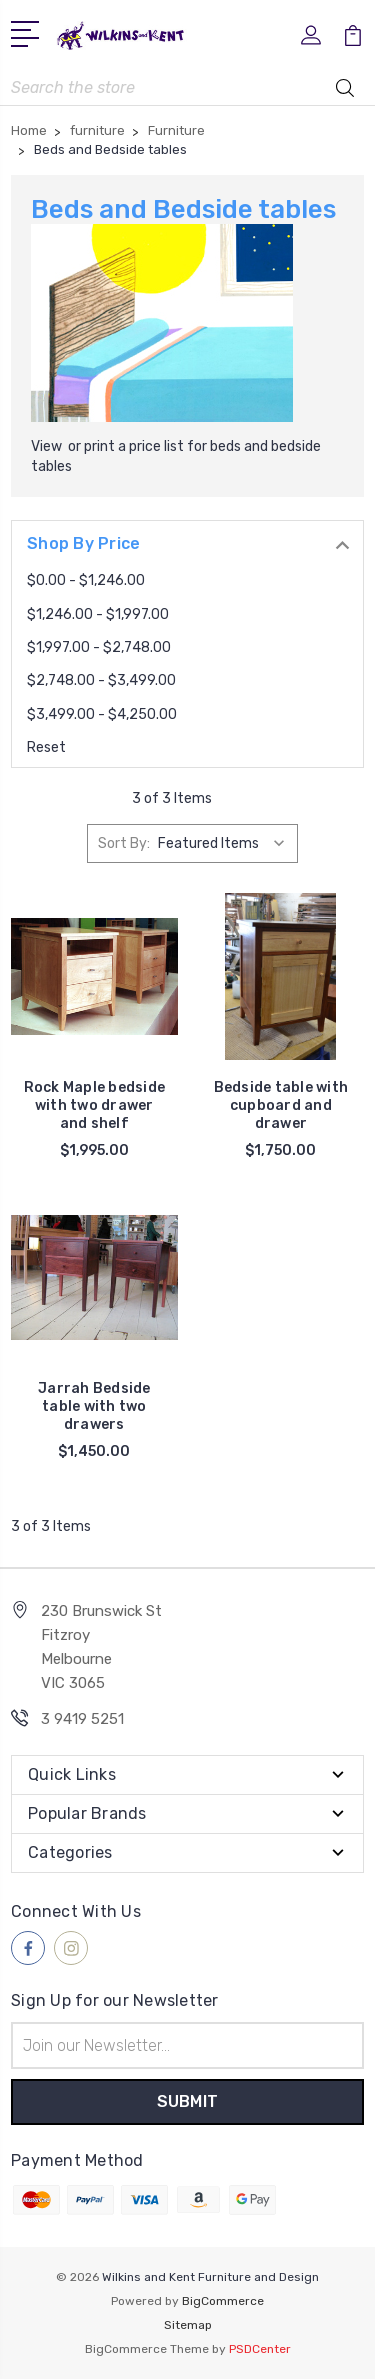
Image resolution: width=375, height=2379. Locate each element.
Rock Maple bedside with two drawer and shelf (95, 1105)
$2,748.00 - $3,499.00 (101, 680)
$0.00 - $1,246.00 (86, 580)
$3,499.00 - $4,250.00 (102, 714)
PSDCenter (260, 2349)
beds (225, 446)
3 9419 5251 (82, 1719)
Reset (46, 747)
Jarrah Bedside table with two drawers (94, 1406)
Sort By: (124, 843)
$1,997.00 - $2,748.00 (99, 647)
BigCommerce (223, 2301)
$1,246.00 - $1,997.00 (98, 614)
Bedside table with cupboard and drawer (281, 1105)
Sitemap (188, 2325)
